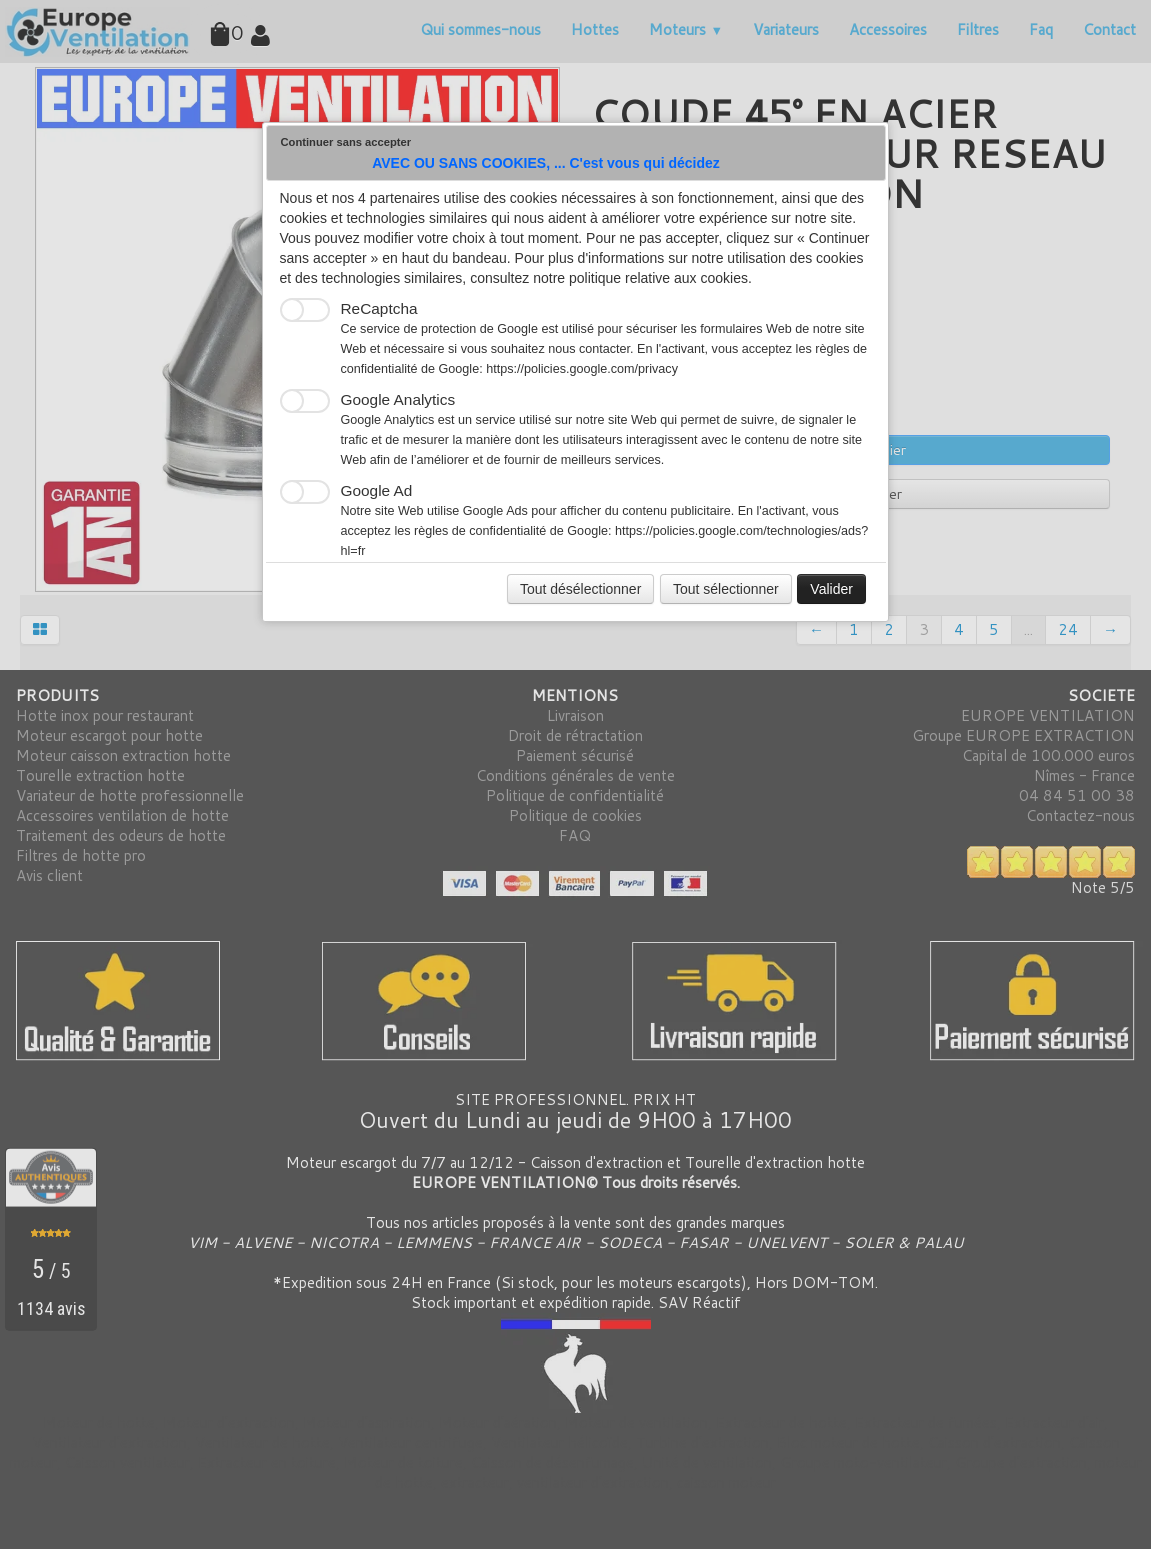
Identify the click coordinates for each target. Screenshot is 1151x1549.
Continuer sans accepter (346, 142)
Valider (831, 589)
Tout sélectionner (726, 589)
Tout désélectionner (580, 589)
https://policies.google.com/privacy (582, 369)
